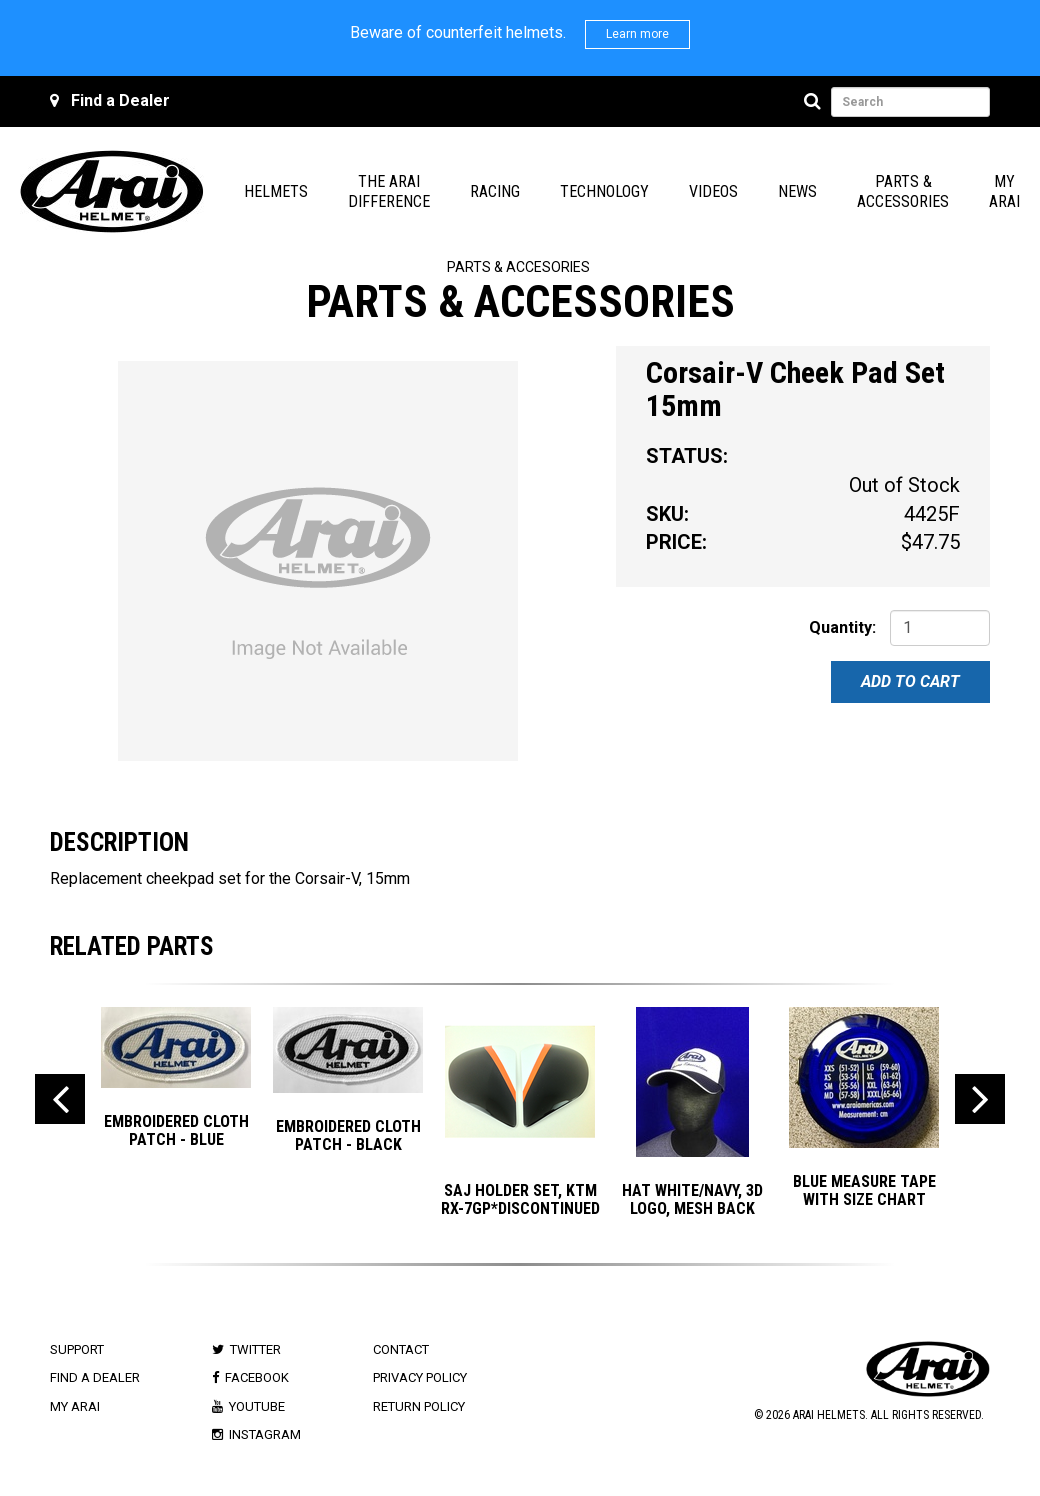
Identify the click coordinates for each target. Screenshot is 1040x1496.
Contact (401, 1349)
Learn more (637, 34)
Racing (495, 191)
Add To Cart (910, 681)
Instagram (265, 1434)
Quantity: (842, 627)
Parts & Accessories (903, 191)
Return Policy (419, 1406)
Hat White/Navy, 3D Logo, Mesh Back (692, 1199)
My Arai (1004, 191)
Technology (604, 191)
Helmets (276, 191)
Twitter (255, 1349)
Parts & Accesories (518, 267)
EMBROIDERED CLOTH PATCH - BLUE (176, 1130)
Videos (713, 191)
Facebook (257, 1377)
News (797, 191)
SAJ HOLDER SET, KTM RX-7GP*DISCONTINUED (520, 1199)
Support (77, 1349)
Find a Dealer (120, 100)
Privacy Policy (420, 1377)
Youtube (257, 1406)
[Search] (815, 102)
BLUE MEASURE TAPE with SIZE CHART (864, 1190)
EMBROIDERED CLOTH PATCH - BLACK (348, 1135)
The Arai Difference (389, 191)
